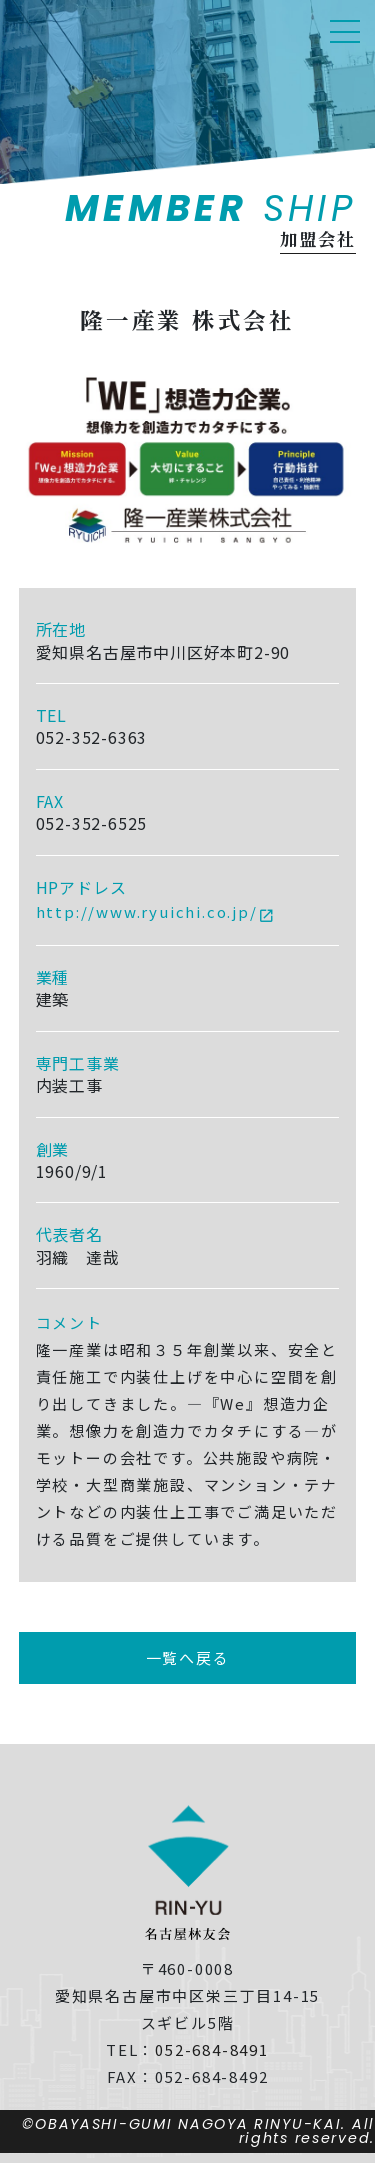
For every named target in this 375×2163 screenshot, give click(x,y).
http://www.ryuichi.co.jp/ (147, 911)
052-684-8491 (212, 2049)
